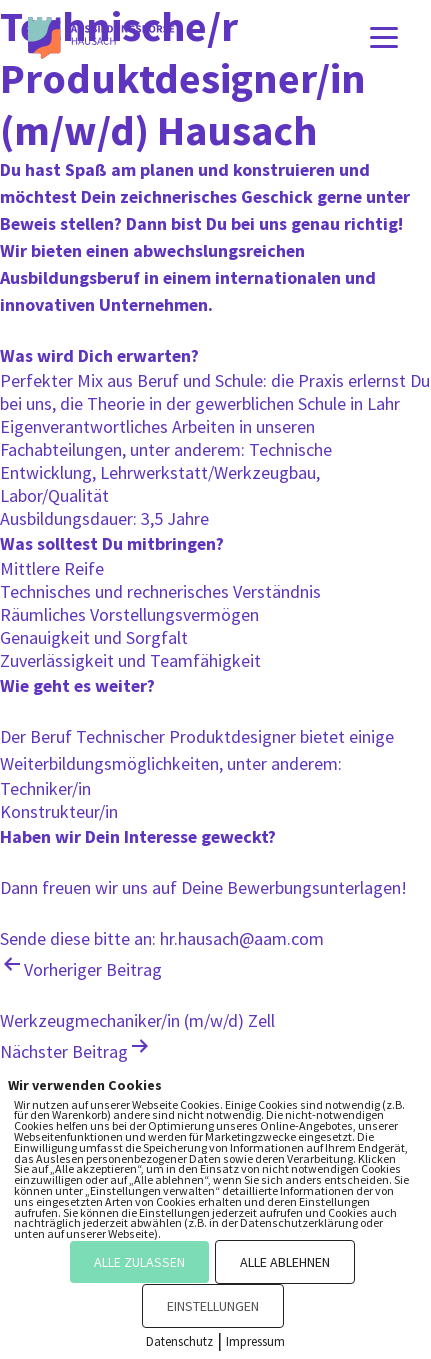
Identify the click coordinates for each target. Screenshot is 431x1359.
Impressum (255, 1341)
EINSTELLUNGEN (213, 1306)
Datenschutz (179, 1341)
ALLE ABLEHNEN (285, 1262)
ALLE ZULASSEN (139, 1262)
